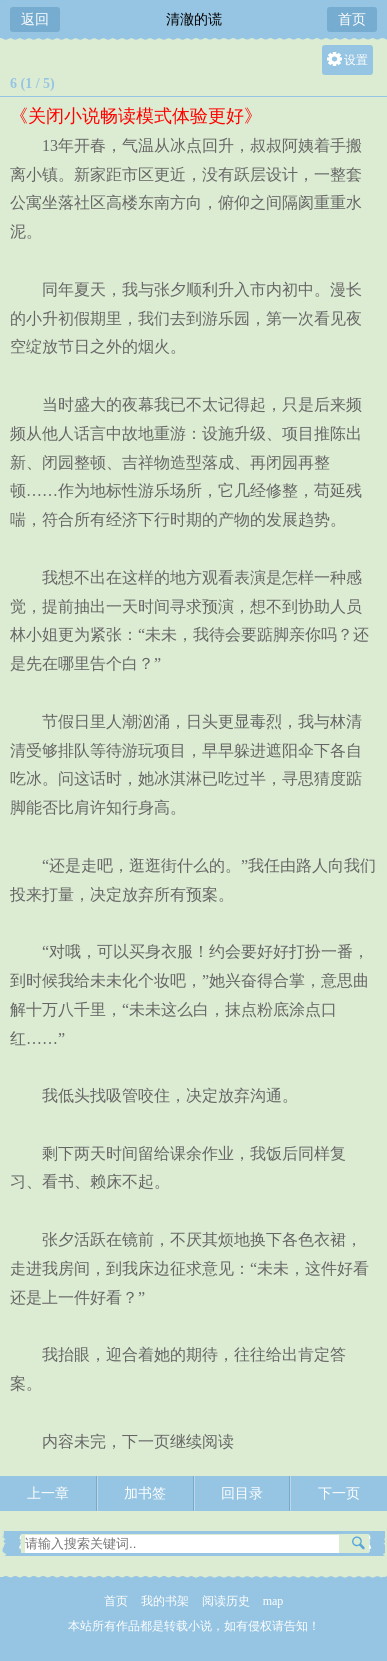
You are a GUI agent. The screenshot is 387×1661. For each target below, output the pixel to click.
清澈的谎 (194, 19)
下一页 (339, 1493)
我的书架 (165, 1601)
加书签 (145, 1493)
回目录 (242, 1493)
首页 (352, 19)
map (273, 1601)
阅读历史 (226, 1601)
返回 (35, 19)
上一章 (48, 1493)
